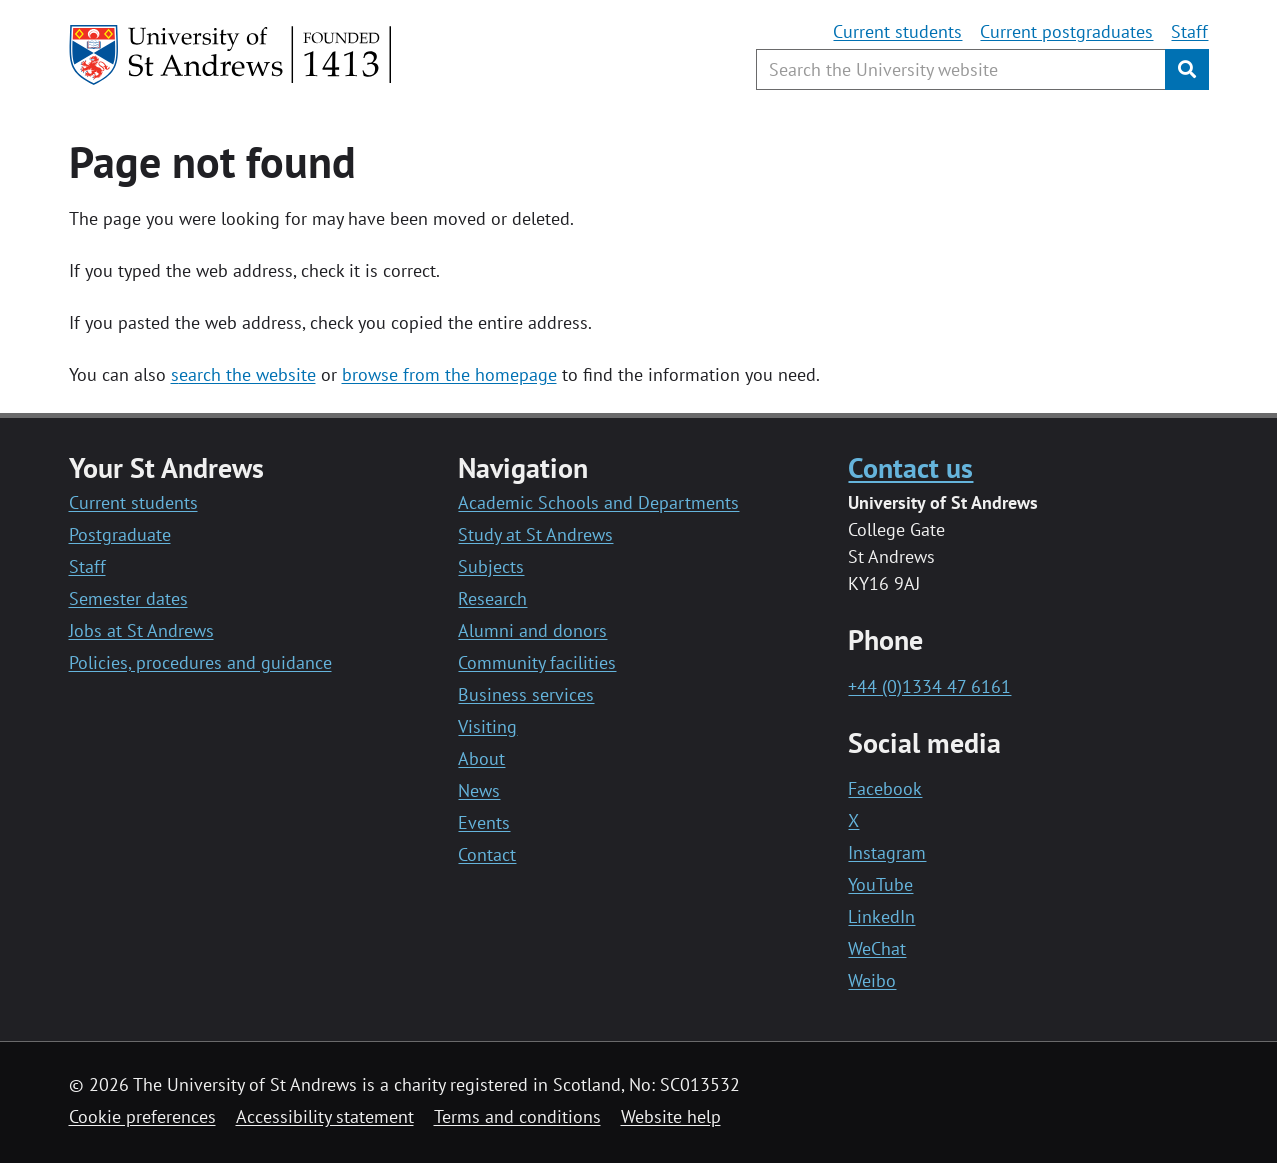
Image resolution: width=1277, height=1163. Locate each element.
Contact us (910, 467)
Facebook (885, 788)
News (479, 790)
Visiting (487, 726)
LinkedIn (881, 916)
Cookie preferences (142, 1116)
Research (492, 598)
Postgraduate (120, 534)
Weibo (872, 980)
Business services (526, 694)
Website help (671, 1116)
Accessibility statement (325, 1116)
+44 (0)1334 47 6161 (929, 686)
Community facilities (537, 662)
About (481, 758)
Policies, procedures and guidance (200, 662)
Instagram (887, 852)
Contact (487, 854)
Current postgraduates (1066, 31)
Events (484, 822)
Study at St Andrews (535, 534)
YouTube (880, 884)
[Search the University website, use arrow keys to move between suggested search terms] (961, 69)
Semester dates (128, 598)
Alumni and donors (532, 630)
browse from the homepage (449, 374)
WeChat (877, 948)
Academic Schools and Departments (598, 502)
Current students (897, 31)
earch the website (247, 374)
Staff (1189, 31)
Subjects (491, 566)
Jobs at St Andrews (141, 630)
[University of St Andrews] (231, 55)
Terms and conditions (517, 1116)
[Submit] (1187, 69)
